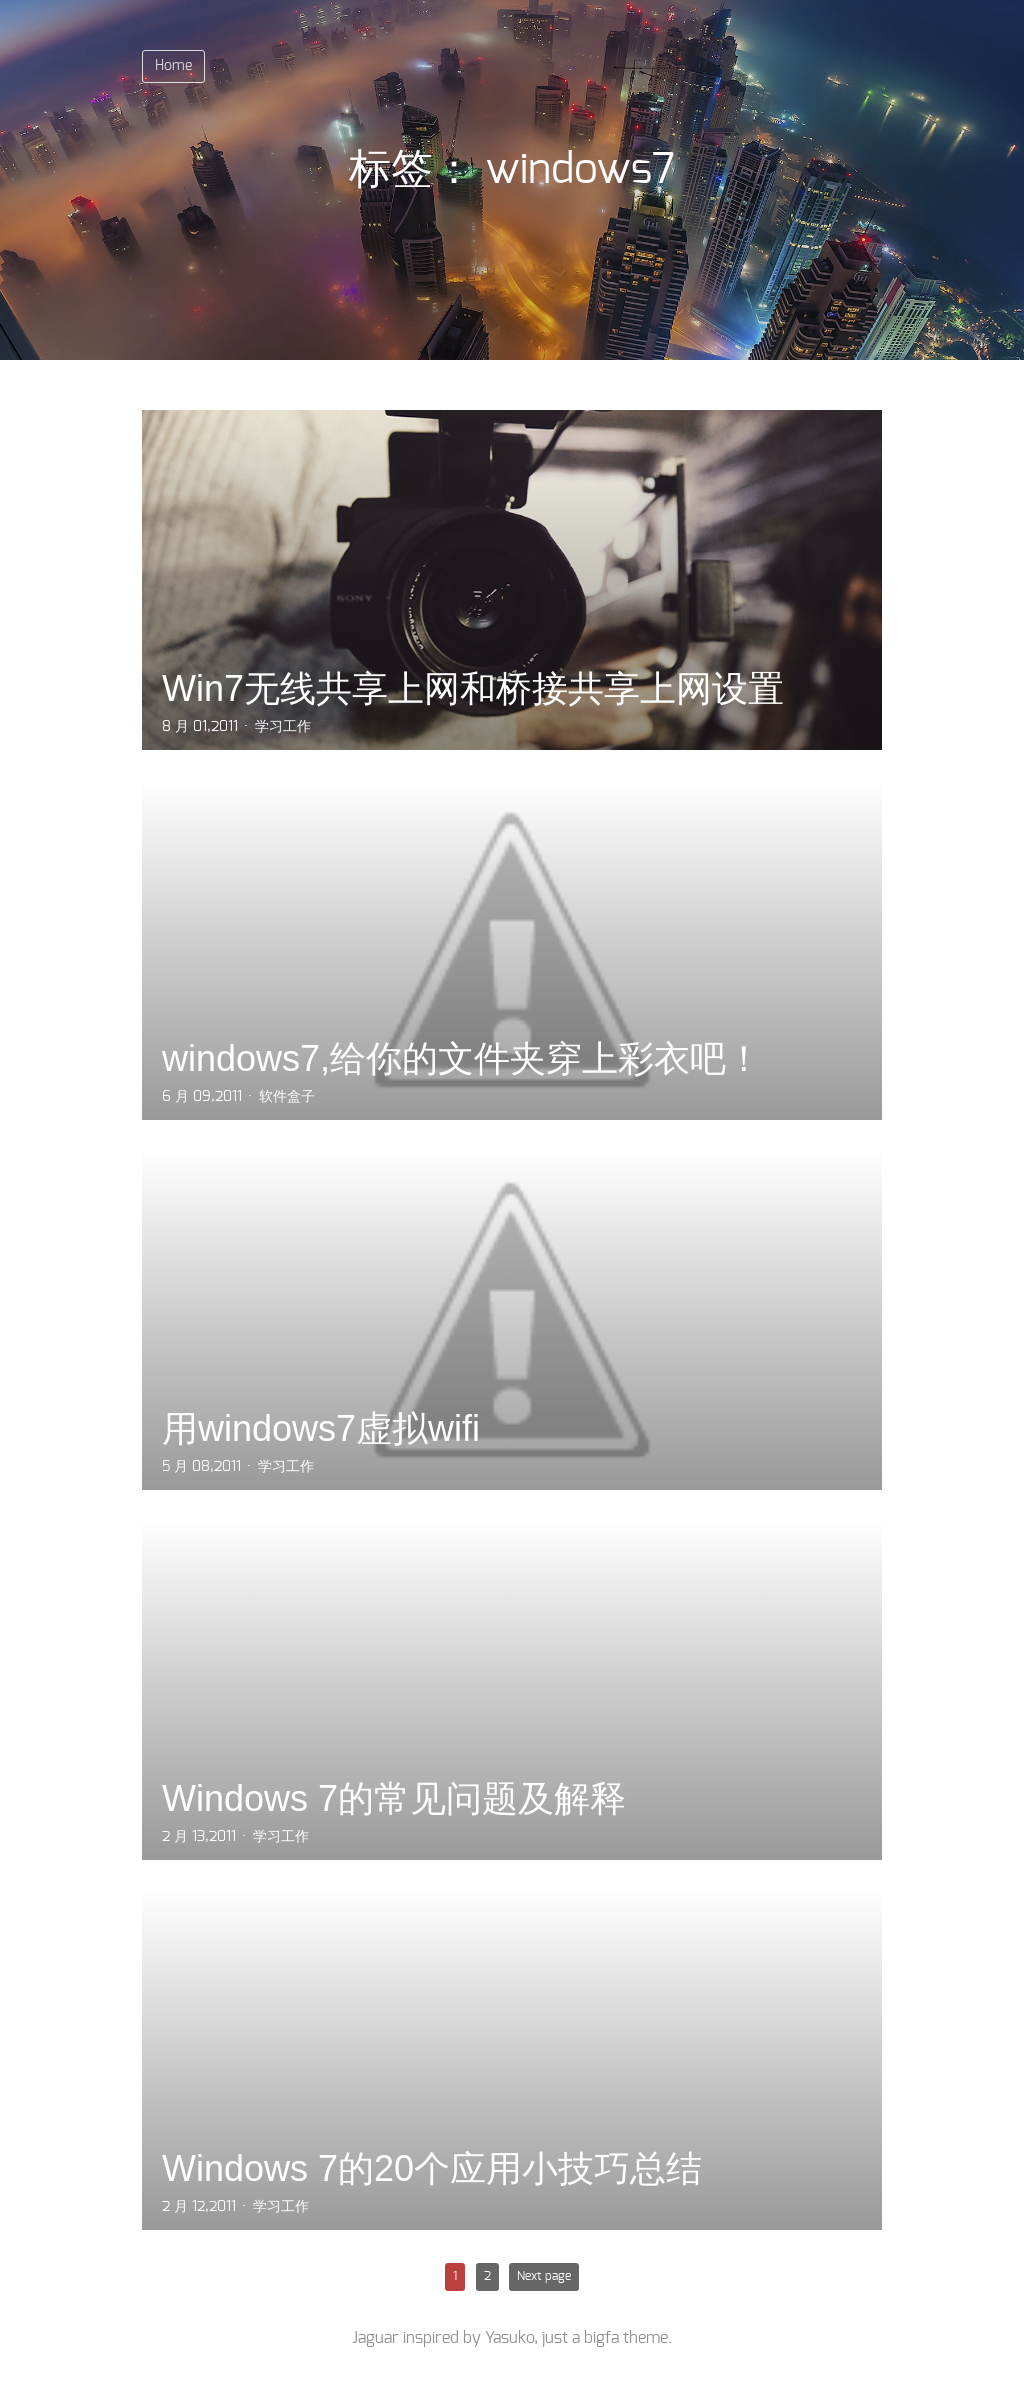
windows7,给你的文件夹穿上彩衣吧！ (462, 1058)
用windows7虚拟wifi (321, 1428)
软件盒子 (287, 1097)
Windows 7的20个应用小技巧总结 (432, 2168)
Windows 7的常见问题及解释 (394, 1798)
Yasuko (509, 2338)
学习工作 (283, 727)
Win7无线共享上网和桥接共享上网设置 (473, 688)
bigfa (601, 2338)
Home (173, 66)
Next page (544, 2276)
